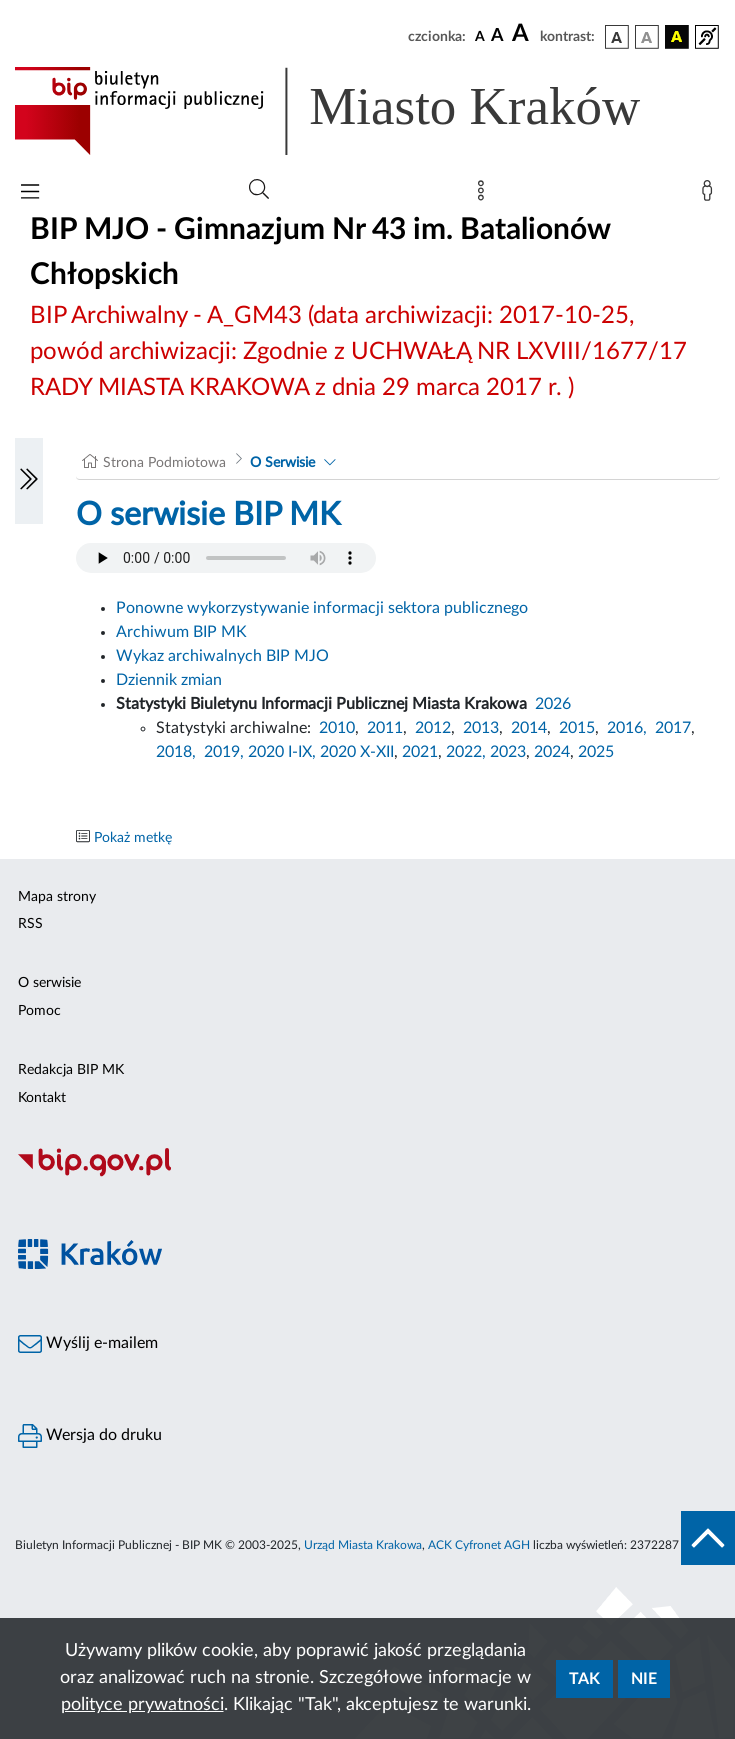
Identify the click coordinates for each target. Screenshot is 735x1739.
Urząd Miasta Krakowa (363, 1545)
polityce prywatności (142, 1705)
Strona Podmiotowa (164, 463)
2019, (224, 752)
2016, (627, 728)
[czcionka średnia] (497, 36)
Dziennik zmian (169, 680)
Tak (584, 1679)
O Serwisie (282, 463)
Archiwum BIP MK (181, 632)
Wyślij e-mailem (88, 1344)
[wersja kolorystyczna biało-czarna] (647, 37)
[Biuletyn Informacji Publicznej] (367, 1174)
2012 (433, 728)
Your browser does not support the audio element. (226, 558)
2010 (337, 728)
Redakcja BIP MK (71, 1070)
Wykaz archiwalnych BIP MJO (222, 656)
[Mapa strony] (485, 195)
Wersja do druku (90, 1436)
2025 (596, 752)
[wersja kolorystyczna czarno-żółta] (677, 37)
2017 (673, 728)
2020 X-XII (357, 752)
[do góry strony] (708, 1538)
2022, (468, 752)
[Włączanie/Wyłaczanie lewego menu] (29, 481)
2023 (508, 752)
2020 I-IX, (282, 752)
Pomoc (39, 1011)
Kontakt (42, 1098)
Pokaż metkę (133, 838)
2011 (385, 728)
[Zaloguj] (711, 195)
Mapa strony (57, 897)
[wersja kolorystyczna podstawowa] (617, 37)
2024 (552, 752)
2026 (553, 704)
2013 (481, 728)
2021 (420, 752)
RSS (30, 924)
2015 (577, 728)
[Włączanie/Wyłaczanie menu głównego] (30, 193)
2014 (529, 728)
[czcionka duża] (523, 34)
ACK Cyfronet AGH (479, 1545)
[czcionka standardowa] (480, 36)
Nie (644, 1679)
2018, (176, 752)
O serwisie (49, 983)
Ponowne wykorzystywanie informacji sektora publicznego (322, 608)
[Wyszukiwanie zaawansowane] (259, 190)
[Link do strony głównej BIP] (356, 111)
